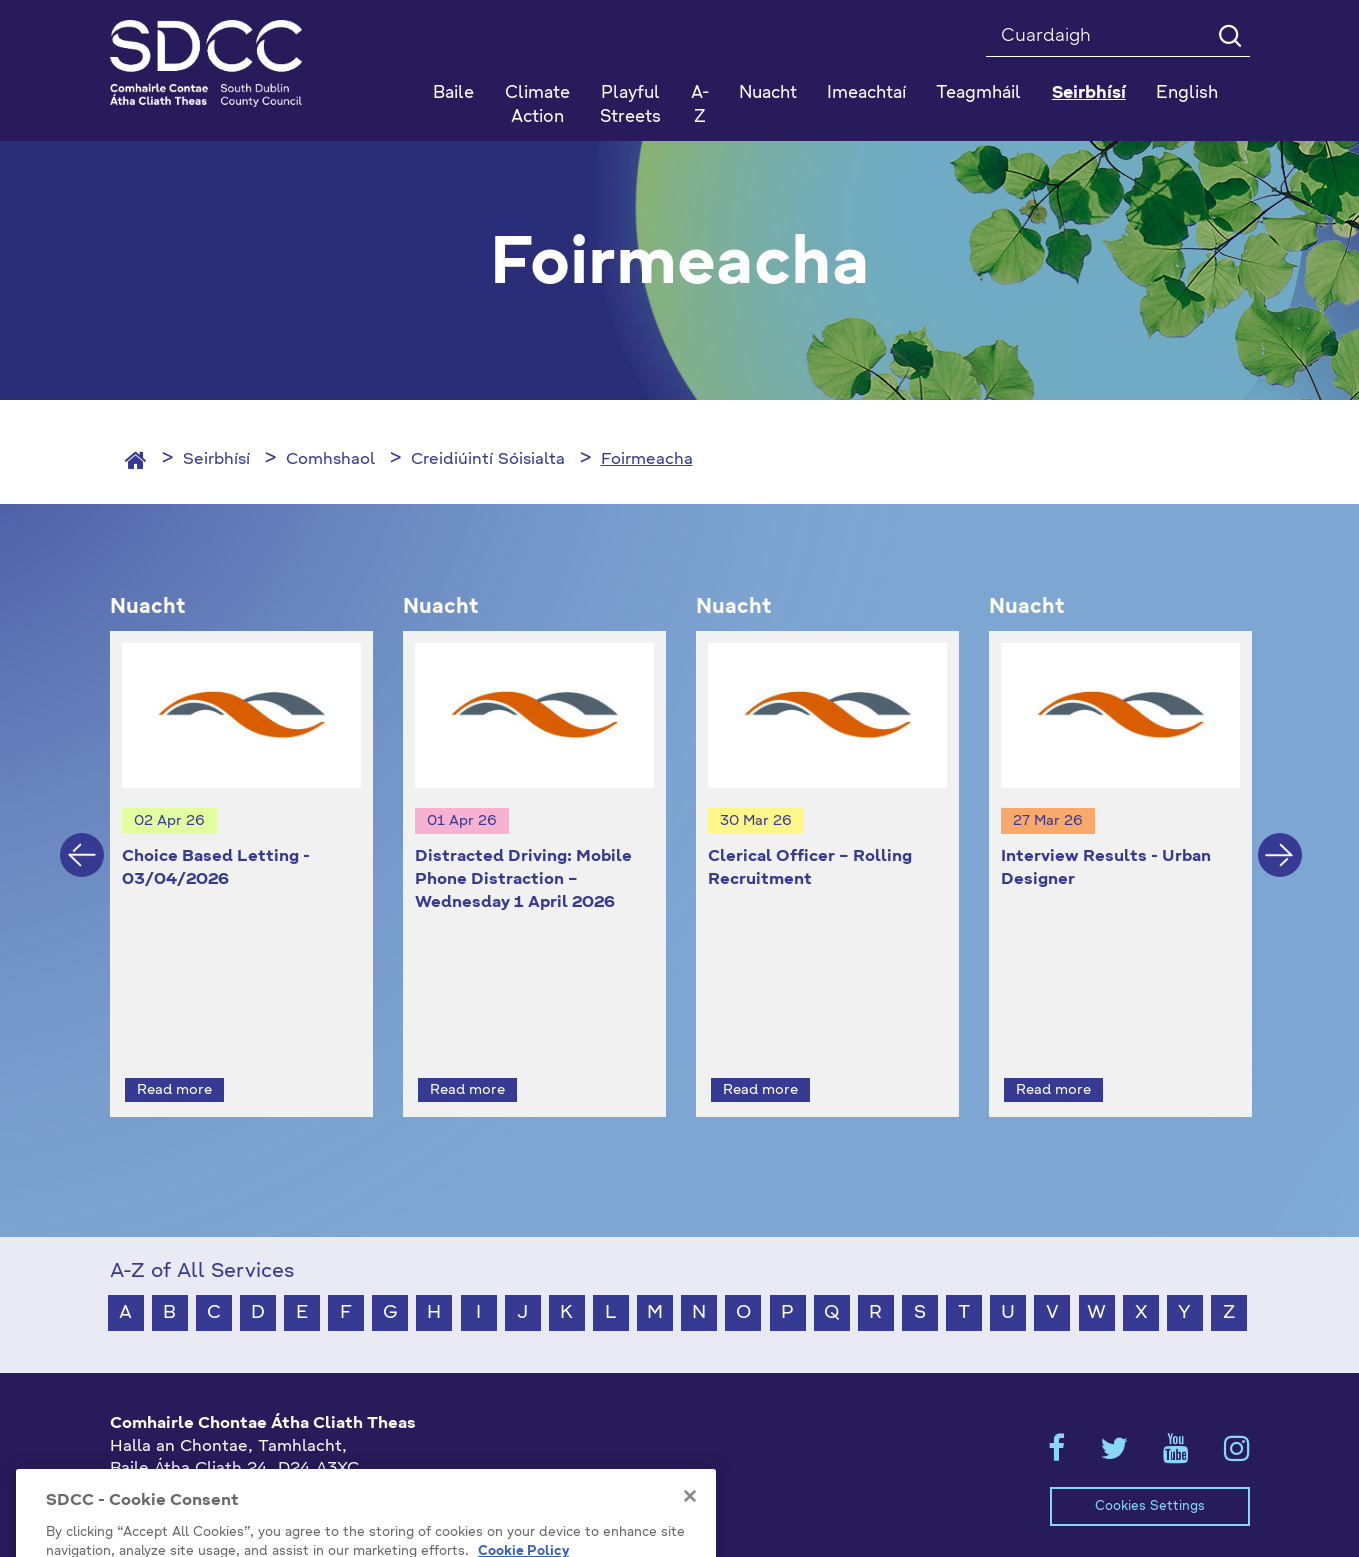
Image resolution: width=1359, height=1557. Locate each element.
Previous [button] (82, 837)
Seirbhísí (216, 460)
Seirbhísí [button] (1089, 93)
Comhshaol (330, 460)
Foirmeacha (647, 460)
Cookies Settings (1150, 1469)
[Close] (690, 1548)
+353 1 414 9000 (181, 1466)
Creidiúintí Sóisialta (488, 460)
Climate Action (537, 105)
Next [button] (1280, 837)
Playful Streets (630, 105)
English (1187, 93)
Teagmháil (978, 93)
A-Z (700, 105)
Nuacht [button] (768, 93)
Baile (453, 93)
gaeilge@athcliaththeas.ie (213, 1499)
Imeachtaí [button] (866, 93)
